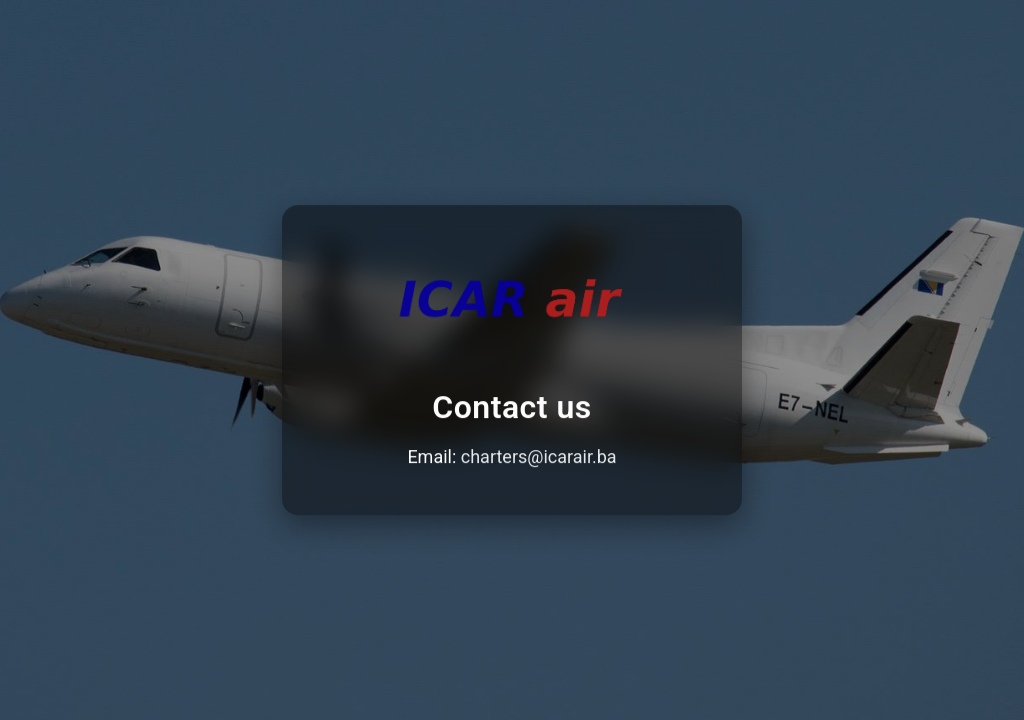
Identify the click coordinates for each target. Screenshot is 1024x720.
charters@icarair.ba (539, 457)
